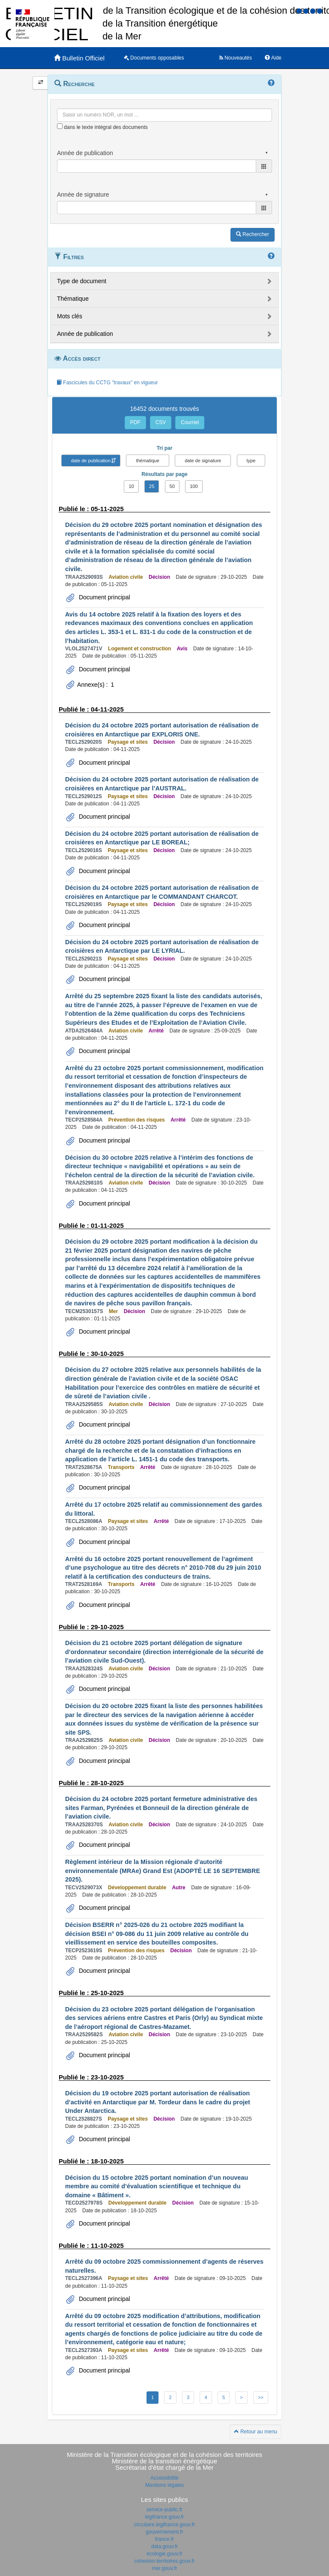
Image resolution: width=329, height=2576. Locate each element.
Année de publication (85, 333)
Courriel (190, 422)
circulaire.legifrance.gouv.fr (164, 2525)
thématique (147, 460)
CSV (161, 422)
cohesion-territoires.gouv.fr (164, 2561)
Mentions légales (164, 2485)
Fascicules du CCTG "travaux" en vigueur (107, 383)
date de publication (91, 460)
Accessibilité (164, 2478)
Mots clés (69, 316)
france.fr (164, 2539)
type (251, 460)
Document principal (103, 597)
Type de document (81, 281)
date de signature (203, 460)
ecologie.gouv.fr (164, 2554)
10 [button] (131, 486)
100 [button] (193, 486)
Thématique (73, 298)
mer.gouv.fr (164, 2568)
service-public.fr (164, 2510)
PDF (135, 422)
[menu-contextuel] (60, 126)
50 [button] (172, 486)
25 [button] (151, 486)
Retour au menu (255, 2432)
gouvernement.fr (164, 2532)
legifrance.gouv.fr (164, 2517)
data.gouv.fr (164, 2546)
